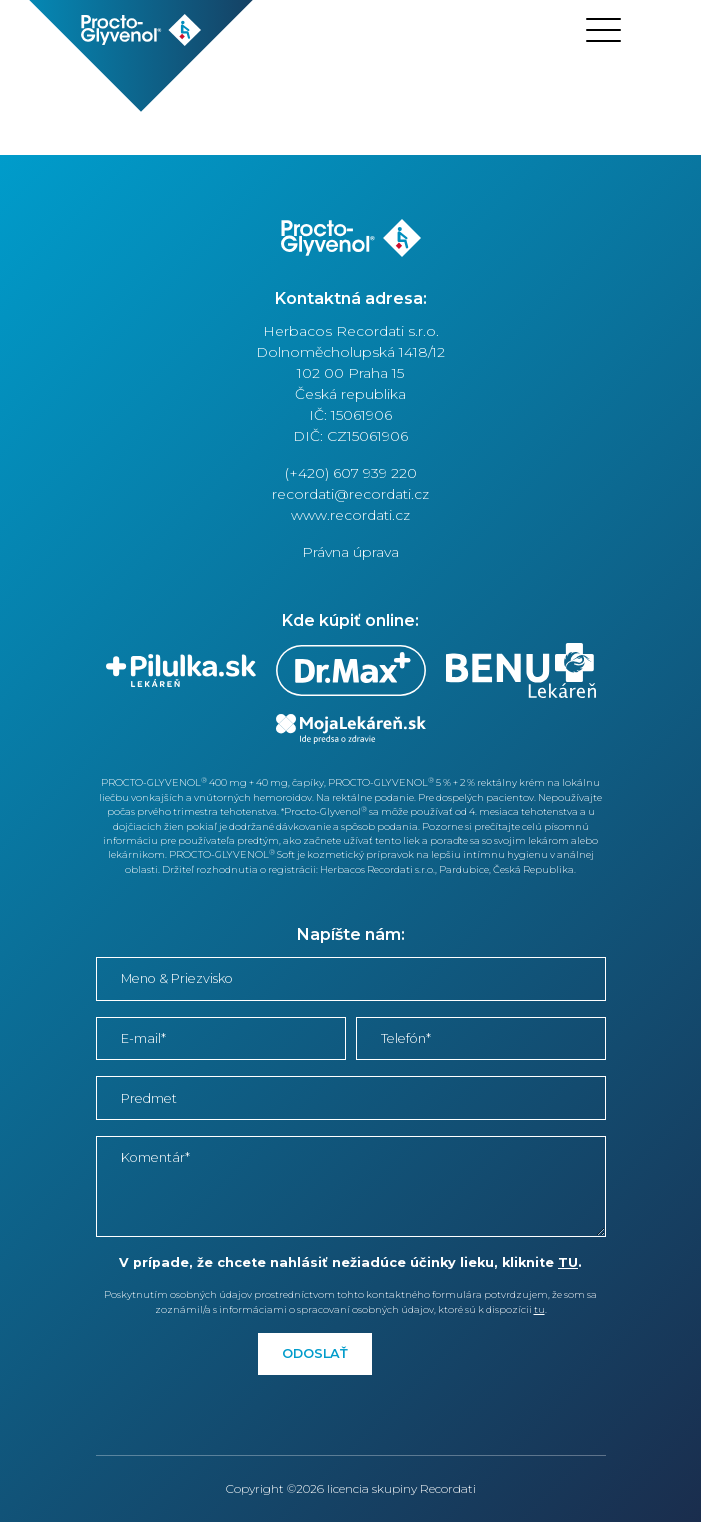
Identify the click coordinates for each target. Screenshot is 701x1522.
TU (568, 1262)
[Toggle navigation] (603, 30)
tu (539, 1309)
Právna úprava (350, 552)
